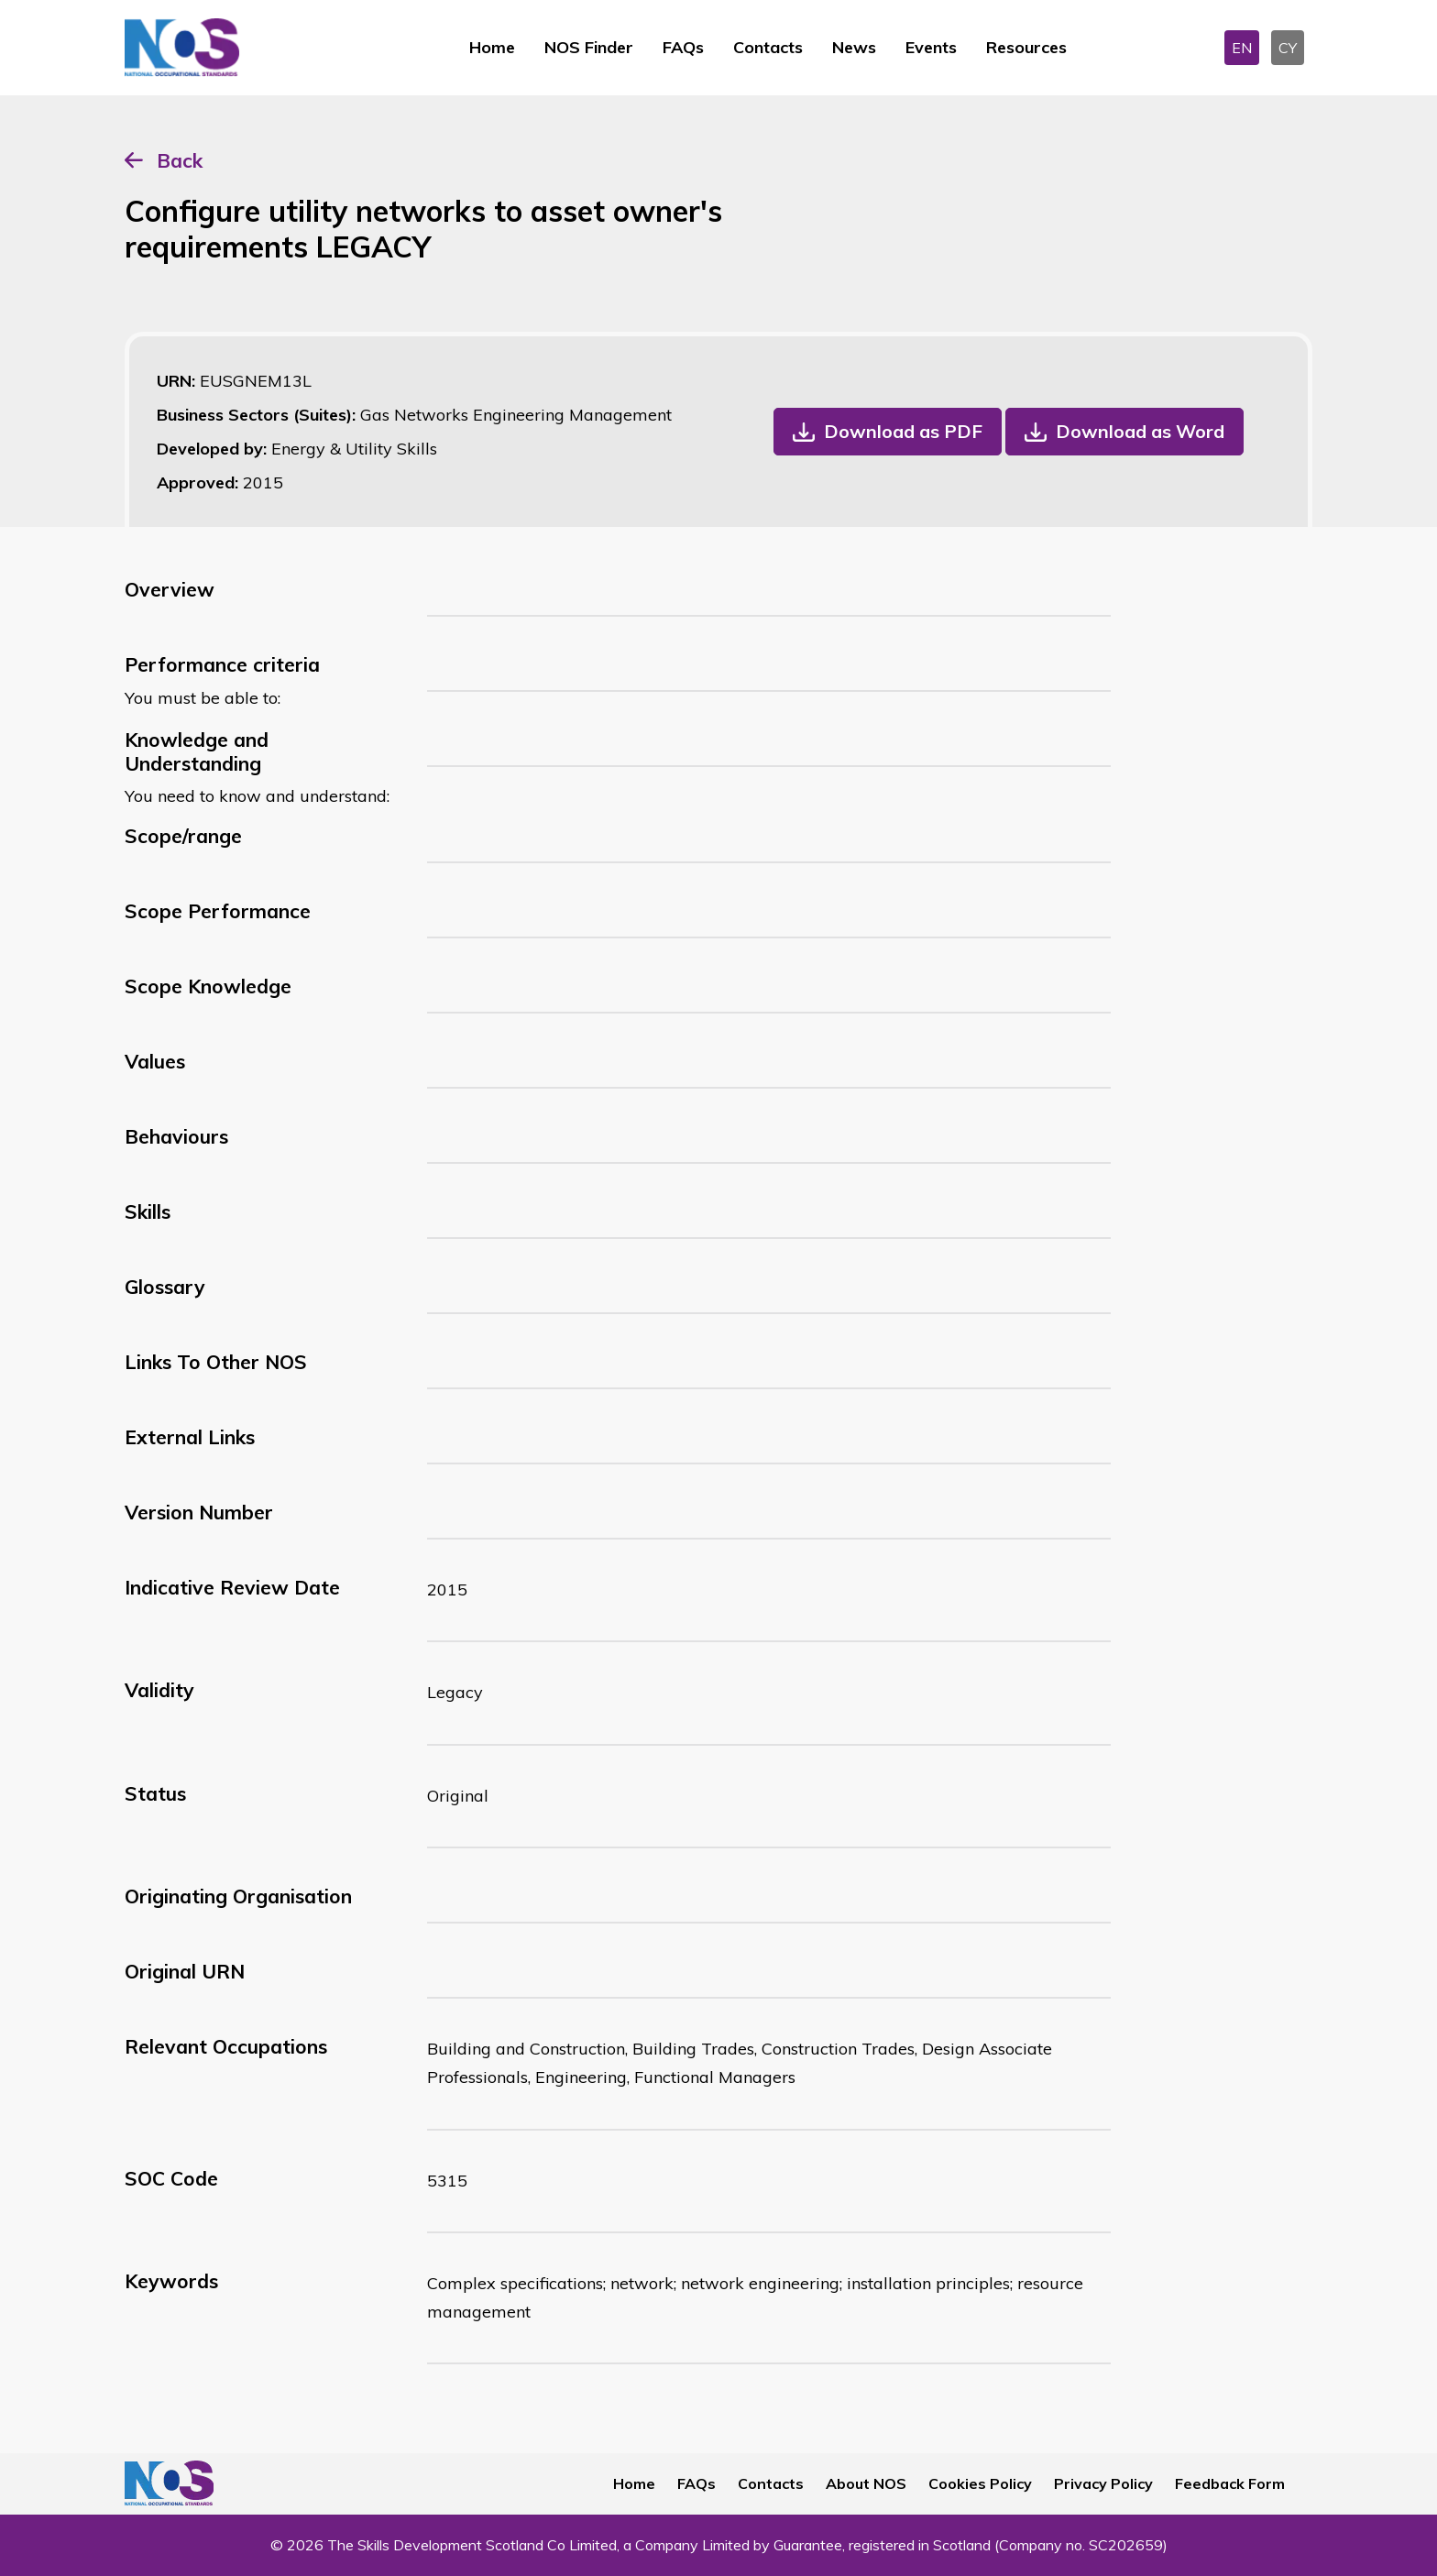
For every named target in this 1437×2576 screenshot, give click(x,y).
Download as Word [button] (1140, 431)
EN (1242, 47)
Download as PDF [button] (903, 431)
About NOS (866, 2483)
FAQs (683, 47)
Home (492, 47)
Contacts (768, 47)
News (854, 47)
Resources (1026, 47)
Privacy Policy (1103, 2483)
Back (180, 160)
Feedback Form (1230, 2483)
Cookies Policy (980, 2483)
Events (931, 47)
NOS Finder (588, 47)
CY (1287, 47)
